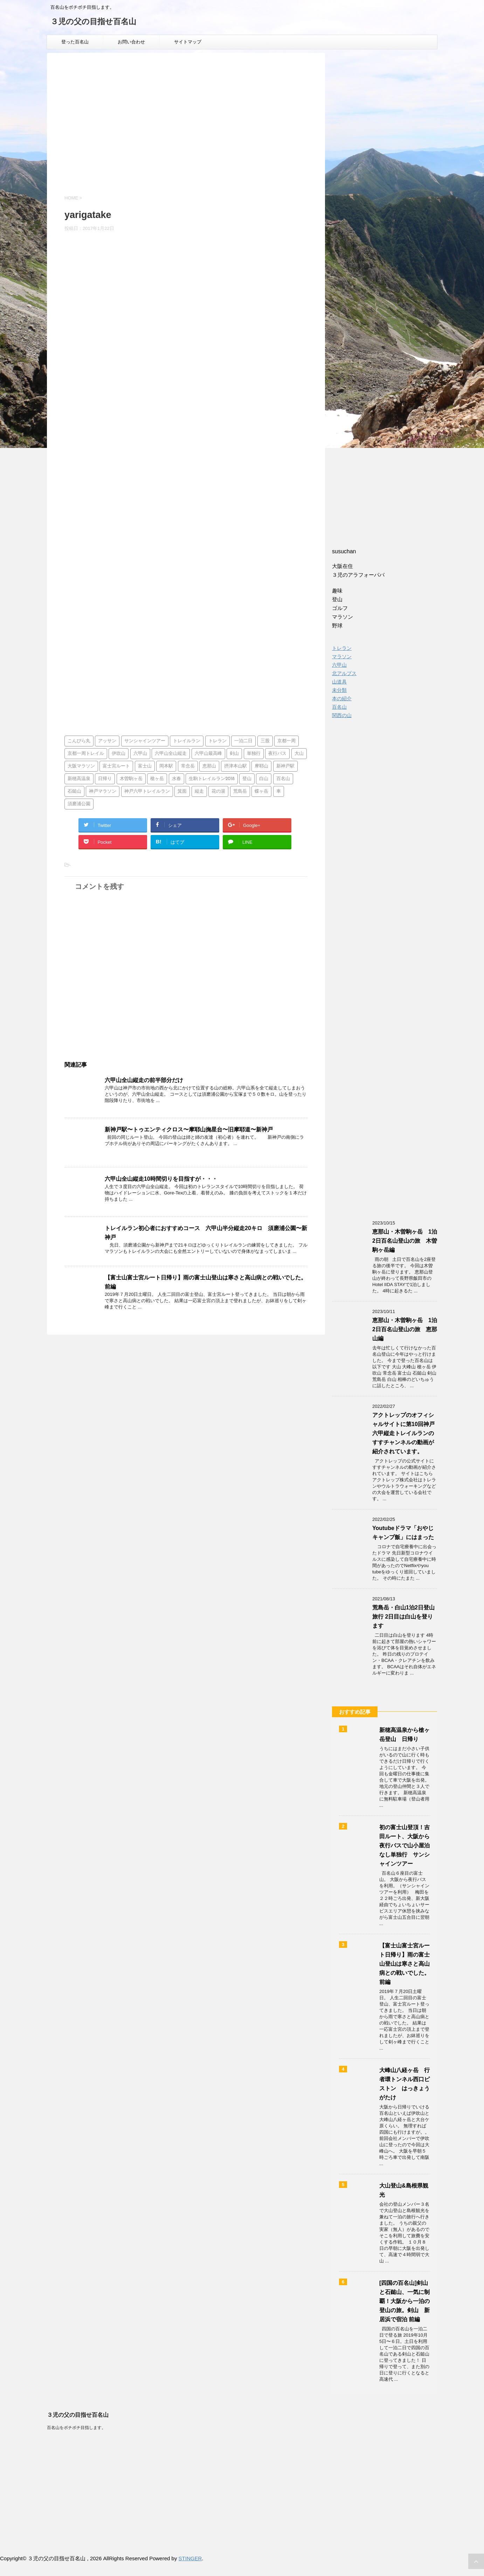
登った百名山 (75, 41)
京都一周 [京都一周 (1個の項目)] (286, 741)
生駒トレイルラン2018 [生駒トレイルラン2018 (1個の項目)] (211, 779)
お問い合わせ (131, 41)
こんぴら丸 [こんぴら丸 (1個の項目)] (79, 741)
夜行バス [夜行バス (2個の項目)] (277, 753)
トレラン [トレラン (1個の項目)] (217, 741)
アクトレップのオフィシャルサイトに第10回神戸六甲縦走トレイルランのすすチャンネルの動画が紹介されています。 (403, 1433)
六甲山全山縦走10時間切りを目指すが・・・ (161, 1179)
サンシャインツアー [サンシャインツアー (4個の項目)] (144, 741)
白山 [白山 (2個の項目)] (263, 779)
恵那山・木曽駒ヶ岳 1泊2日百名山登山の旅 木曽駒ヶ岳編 (404, 1241)
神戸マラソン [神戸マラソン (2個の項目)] (102, 791)
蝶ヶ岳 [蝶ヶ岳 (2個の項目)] (261, 791)
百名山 (339, 707)
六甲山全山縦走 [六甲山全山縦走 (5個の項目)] (171, 753)
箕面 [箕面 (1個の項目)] (182, 791)
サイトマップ (187, 41)
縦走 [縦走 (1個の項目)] (199, 791)
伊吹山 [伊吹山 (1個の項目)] (118, 753)
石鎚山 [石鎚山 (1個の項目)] (74, 791)
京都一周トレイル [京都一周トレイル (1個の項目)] (86, 753)
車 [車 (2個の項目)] (278, 791)
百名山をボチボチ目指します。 (76, 2427)
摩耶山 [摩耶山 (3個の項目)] (261, 766)
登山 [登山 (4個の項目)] (246, 779)
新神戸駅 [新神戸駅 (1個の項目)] (285, 766)
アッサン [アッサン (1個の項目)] (107, 741)
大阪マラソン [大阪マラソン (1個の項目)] (81, 766)
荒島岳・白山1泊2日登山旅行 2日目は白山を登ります (403, 1617)
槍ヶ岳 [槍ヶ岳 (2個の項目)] (157, 779)
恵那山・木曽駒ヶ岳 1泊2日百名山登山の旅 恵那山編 (404, 1329)
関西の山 (342, 715)
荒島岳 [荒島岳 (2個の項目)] (240, 791)
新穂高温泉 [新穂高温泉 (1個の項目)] (79, 779)
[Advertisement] (185, 130)
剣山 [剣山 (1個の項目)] (234, 753)
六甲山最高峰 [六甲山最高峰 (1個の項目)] (208, 753)
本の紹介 (342, 698)
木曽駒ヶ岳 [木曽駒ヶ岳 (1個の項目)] (131, 779)
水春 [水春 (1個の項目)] (176, 779)
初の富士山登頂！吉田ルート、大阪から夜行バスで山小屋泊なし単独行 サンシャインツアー (404, 1845)
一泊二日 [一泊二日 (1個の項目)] (243, 741)
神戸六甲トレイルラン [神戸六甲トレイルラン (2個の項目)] (147, 791)
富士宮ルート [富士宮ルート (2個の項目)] (116, 766)
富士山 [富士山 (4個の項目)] (145, 766)
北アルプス (344, 673)
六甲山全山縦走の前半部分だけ (144, 1080)
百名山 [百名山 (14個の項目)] (283, 779)
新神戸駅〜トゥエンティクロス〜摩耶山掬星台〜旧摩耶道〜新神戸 (189, 1129)
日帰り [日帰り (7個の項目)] (105, 779)
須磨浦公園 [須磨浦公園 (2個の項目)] (79, 804)
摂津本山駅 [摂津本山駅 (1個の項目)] (235, 766)
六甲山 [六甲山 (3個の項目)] (140, 753)
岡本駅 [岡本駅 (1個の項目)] (166, 766)
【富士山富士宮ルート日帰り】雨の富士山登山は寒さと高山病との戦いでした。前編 (404, 1964)
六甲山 (339, 665)
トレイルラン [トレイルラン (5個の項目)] (186, 741)
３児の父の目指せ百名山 (93, 22)
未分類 (339, 690)
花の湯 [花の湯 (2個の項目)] (218, 791)
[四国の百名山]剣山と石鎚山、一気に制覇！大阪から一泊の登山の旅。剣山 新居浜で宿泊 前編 (404, 2301)
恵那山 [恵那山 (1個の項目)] (209, 766)
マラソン (342, 656)
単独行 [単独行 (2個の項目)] (254, 753)
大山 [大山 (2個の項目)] (299, 753)
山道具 (339, 682)
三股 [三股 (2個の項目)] (265, 741)
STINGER (190, 2558)
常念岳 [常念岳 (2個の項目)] (188, 766)
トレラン (342, 648)
